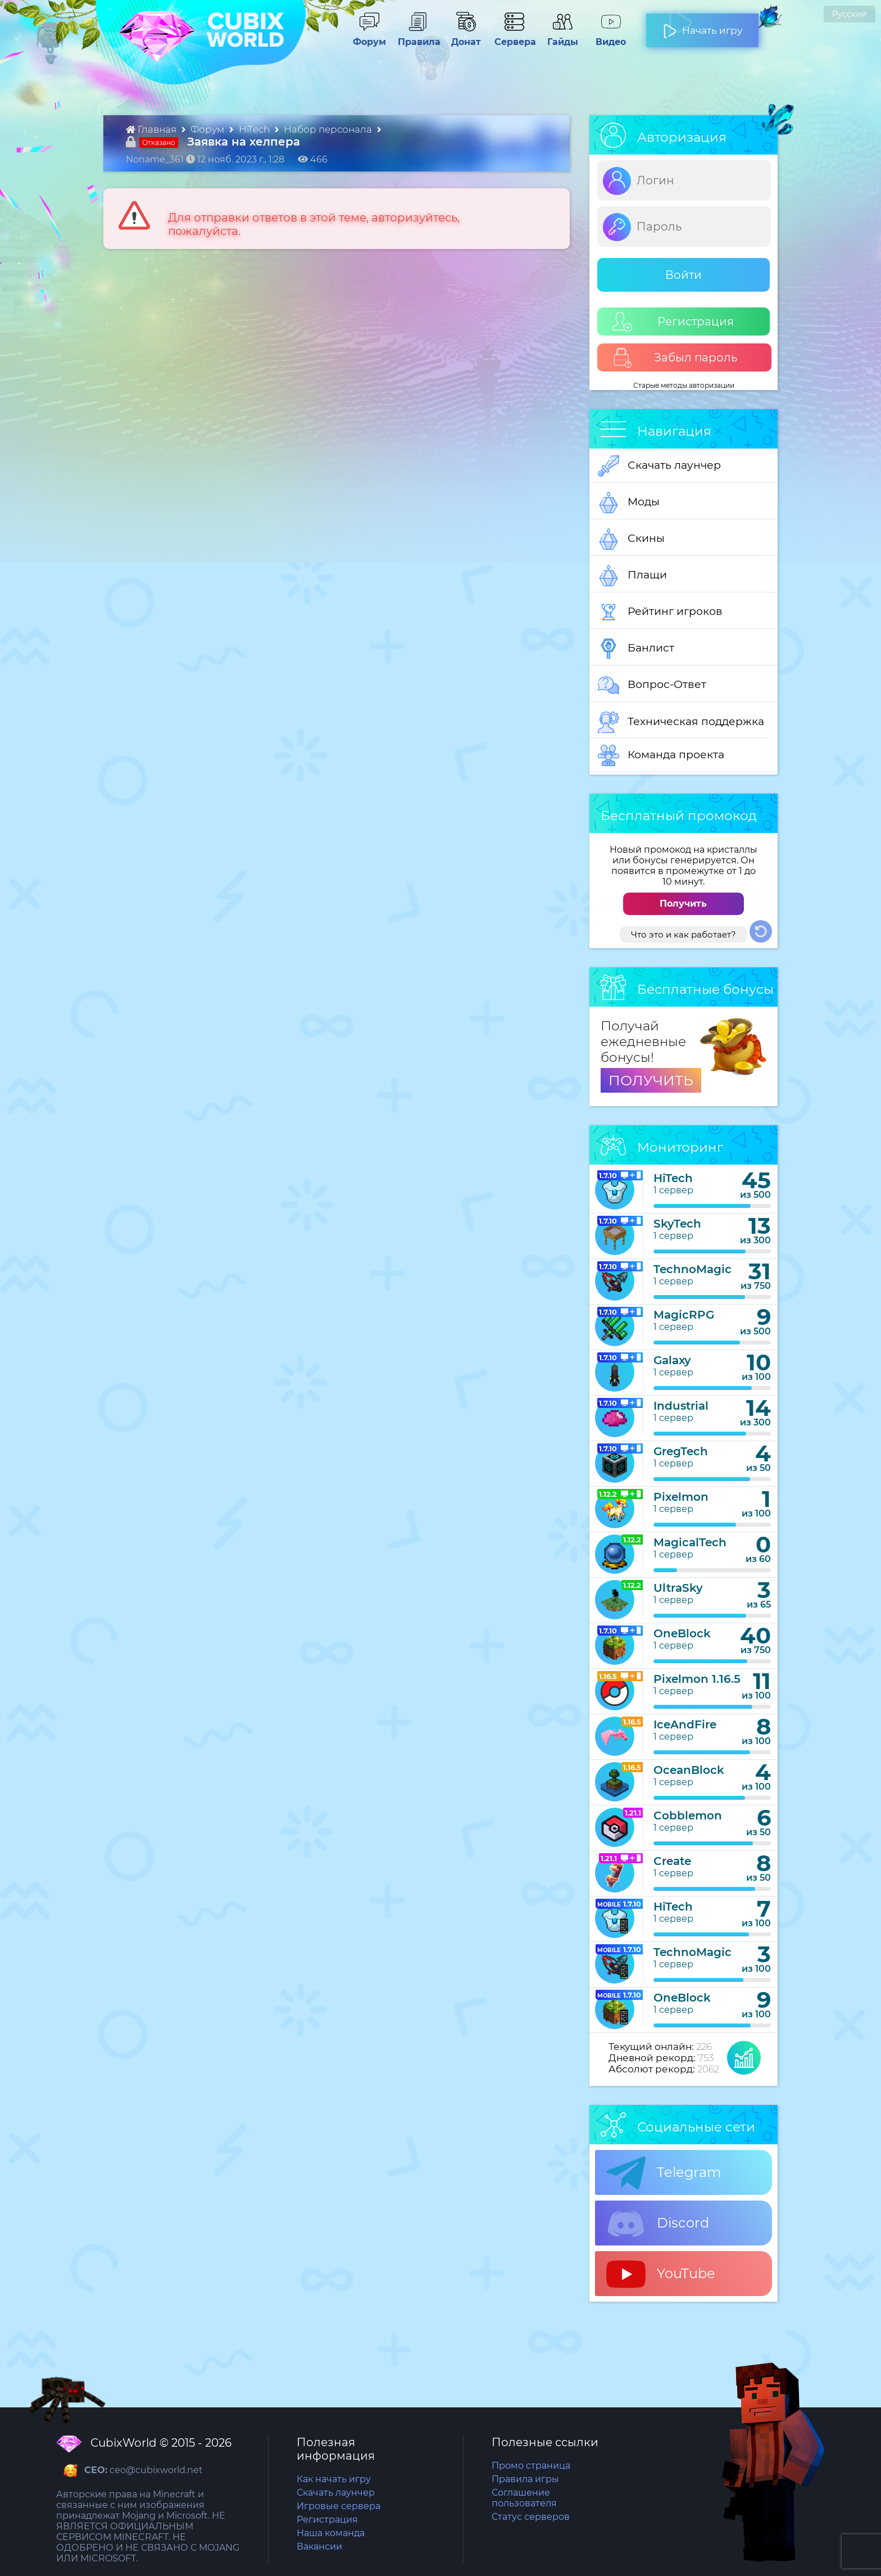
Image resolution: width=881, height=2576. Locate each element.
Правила (417, 36)
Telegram (663, 2173)
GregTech (680, 1451)
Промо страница (531, 2465)
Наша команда (331, 2533)
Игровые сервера (338, 2506)
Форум (369, 36)
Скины (631, 539)
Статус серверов (531, 2516)
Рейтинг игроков (660, 612)
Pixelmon (681, 1497)
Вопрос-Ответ (652, 685)
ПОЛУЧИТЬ (650, 1080)
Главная (152, 129)
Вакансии (319, 2546)
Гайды (562, 36)
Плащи (632, 575)
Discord (657, 2223)
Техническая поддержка (681, 722)
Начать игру (702, 25)
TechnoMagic (692, 1269)
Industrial (681, 1406)
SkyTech (677, 1223)
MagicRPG (683, 1314)
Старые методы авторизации (683, 385)
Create (672, 1861)
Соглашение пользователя (524, 2498)
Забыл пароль (675, 358)
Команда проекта (661, 755)
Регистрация (673, 322)
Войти (683, 275)
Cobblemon (687, 1815)
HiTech (255, 129)
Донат (466, 36)
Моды (629, 502)
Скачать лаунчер (659, 466)
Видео (611, 36)
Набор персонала (329, 129)
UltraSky (678, 1588)
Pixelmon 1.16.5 (697, 1679)
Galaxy (672, 1360)
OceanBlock (688, 1770)
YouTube (660, 2274)
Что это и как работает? (683, 934)
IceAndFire (684, 1724)
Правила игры (525, 2479)
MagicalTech (689, 1542)
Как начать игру (334, 2479)
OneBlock (682, 1633)
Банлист (636, 648)
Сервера (514, 36)
